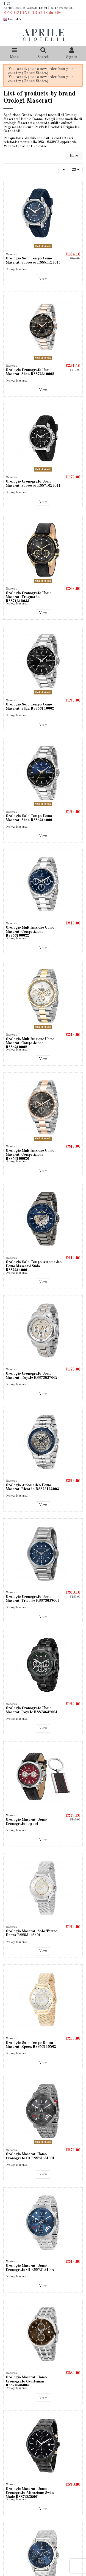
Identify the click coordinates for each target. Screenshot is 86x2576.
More (74, 155)
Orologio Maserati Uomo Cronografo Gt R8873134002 (30, 2268)
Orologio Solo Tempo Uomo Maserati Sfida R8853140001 (30, 818)
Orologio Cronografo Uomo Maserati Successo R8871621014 (33, 484)
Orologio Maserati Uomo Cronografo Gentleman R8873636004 (26, 2381)
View (43, 279)
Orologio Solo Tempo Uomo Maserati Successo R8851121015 (33, 260)
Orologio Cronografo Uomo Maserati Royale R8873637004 (31, 1710)
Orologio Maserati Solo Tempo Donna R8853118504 (31, 1933)
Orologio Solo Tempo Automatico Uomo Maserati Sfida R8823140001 (34, 1266)
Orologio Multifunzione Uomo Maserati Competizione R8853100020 (30, 1155)
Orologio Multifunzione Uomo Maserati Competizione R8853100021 (30, 1043)
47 (56, 7)
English (12, 19)
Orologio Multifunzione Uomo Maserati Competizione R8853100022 (30, 932)
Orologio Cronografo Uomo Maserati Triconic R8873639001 (32, 1599)
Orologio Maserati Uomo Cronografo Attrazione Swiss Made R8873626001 (30, 2493)
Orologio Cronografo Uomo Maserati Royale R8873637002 (31, 1376)
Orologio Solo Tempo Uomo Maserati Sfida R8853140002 (30, 707)
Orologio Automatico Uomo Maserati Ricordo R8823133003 (32, 1487)
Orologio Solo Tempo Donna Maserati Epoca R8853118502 (31, 2045)
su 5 (44, 7)
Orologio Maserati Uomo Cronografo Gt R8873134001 (30, 2156)
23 (75, 170)
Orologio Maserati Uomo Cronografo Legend (26, 1822)
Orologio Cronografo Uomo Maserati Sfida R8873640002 (30, 372)
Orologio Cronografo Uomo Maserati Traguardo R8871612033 (29, 597)
